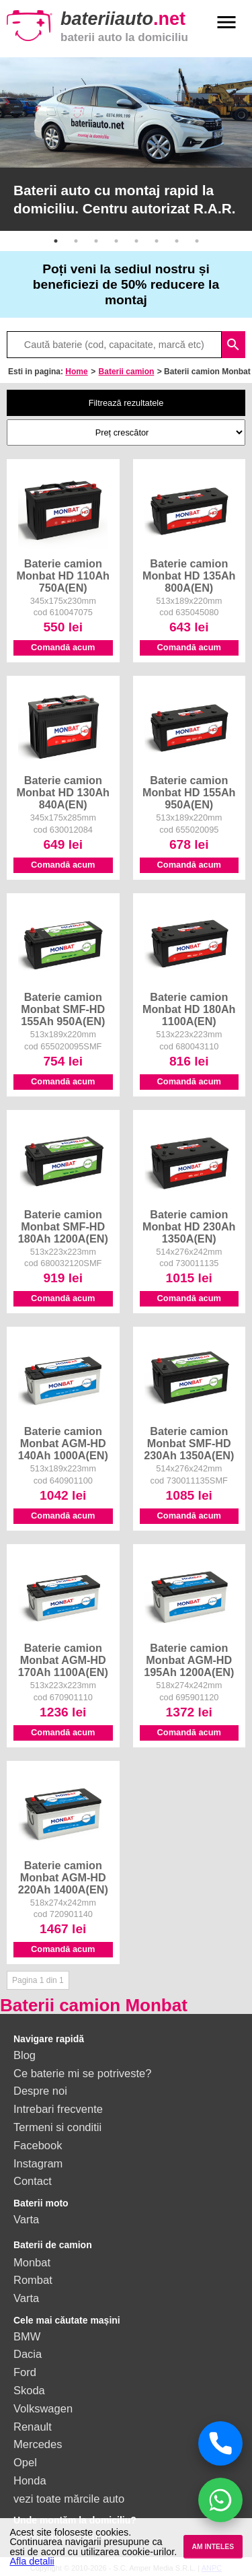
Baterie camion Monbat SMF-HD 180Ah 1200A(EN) (63, 1226)
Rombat (32, 2280)
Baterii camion (127, 371)
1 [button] (55, 241)
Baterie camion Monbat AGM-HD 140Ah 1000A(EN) (63, 1443)
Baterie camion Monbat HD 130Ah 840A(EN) (63, 792)
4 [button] (116, 241)
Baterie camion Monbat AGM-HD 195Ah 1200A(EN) (189, 1660)
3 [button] (96, 241)
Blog (24, 2055)
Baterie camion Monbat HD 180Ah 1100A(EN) (189, 1009)
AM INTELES (213, 2546)
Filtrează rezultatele (126, 403)
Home (76, 371)
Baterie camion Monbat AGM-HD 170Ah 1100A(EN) (63, 1660)
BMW (26, 2336)
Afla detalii (31, 2561)
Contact (32, 2181)
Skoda (29, 2390)
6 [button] (156, 241)
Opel (25, 2462)
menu (226, 22)
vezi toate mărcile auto (68, 2499)
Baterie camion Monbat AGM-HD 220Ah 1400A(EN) (63, 1877)
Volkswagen (43, 2408)
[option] (126, 144)
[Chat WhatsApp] (220, 2500)
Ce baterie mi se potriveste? (82, 2073)
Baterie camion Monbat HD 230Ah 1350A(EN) (189, 1226)
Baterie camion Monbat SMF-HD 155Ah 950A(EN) (63, 1009)
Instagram (37, 2163)
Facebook (37, 2145)
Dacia (27, 2354)
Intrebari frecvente (58, 2109)
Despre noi (40, 2091)
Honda (29, 2480)
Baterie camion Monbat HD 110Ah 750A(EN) (63, 575)
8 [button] (197, 241)
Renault (32, 2427)
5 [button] (136, 241)
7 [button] (176, 241)
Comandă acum (63, 647)
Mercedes (37, 2444)
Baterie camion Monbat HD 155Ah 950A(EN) (189, 792)
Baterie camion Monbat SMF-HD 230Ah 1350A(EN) (189, 1443)
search (233, 345)
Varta (26, 2219)
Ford (24, 2372)
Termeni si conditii (57, 2127)
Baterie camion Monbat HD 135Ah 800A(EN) (189, 575)
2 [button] (76, 241)
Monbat (31, 2262)
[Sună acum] (220, 2443)
